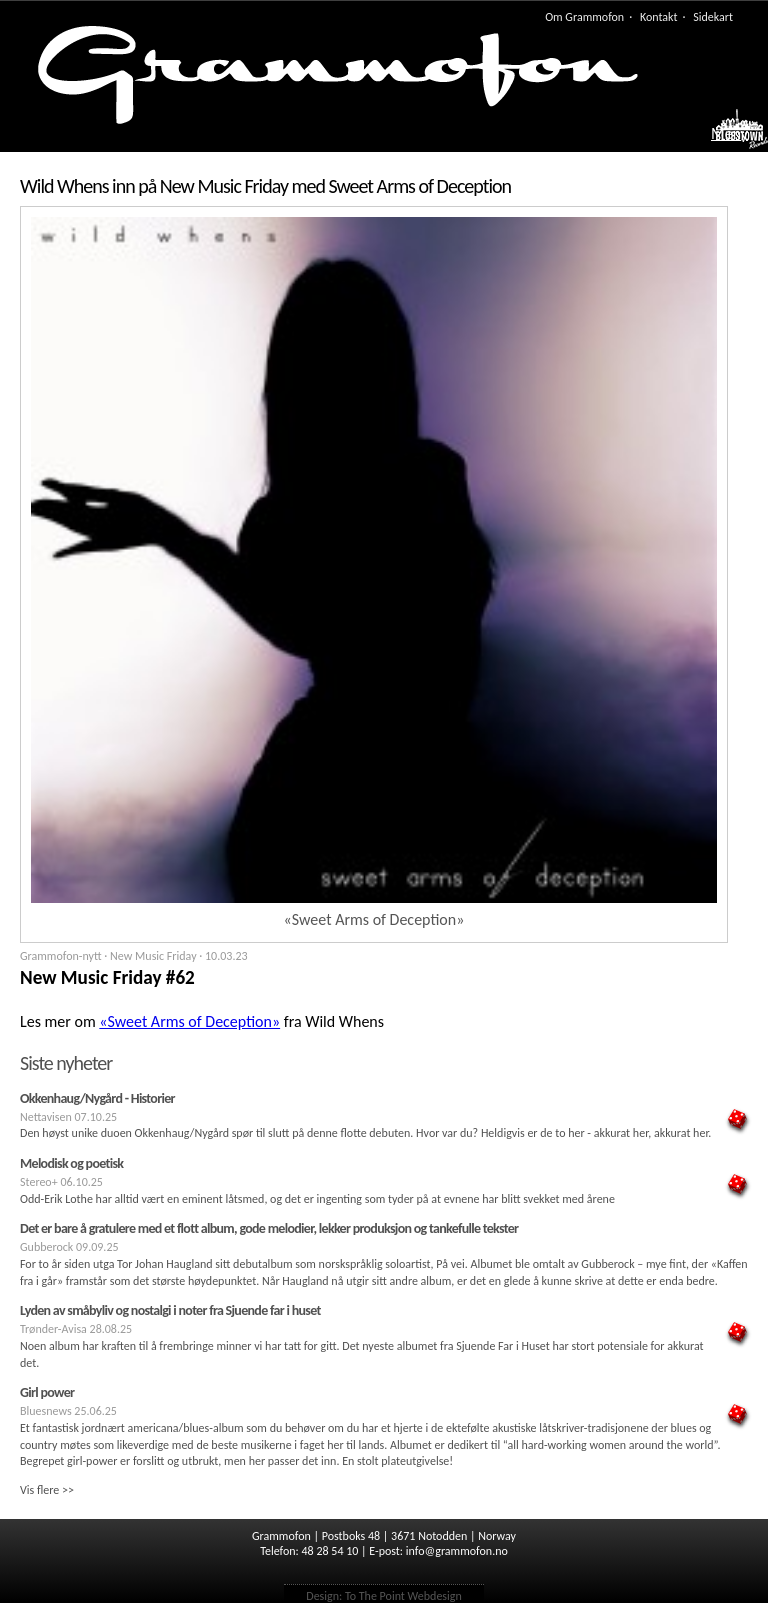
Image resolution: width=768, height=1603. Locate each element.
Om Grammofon (584, 17)
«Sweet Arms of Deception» (189, 1021)
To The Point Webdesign (403, 1596)
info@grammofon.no (457, 1551)
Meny (729, 134)
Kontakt (659, 17)
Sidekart (713, 17)
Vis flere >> (47, 1490)
